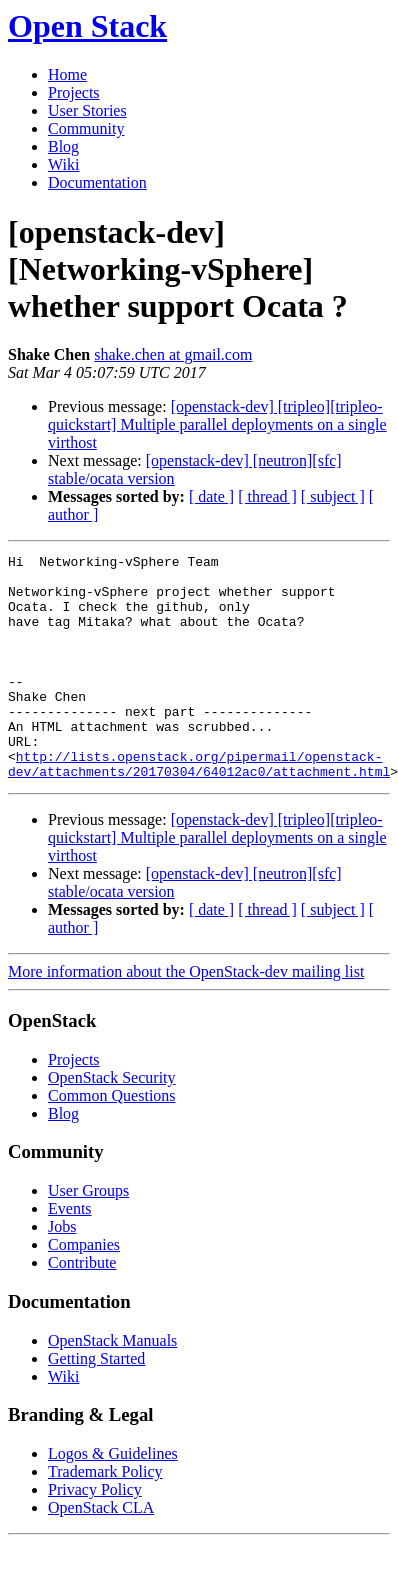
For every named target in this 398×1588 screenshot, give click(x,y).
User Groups (88, 1235)
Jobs (62, 1271)
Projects (74, 92)
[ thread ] (267, 496)
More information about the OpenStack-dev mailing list (186, 1016)
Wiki (63, 164)
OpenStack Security (112, 1122)
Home (67, 74)
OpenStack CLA (101, 1552)
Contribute (82, 1307)
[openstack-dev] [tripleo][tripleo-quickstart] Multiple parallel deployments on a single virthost (217, 424)
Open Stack (87, 26)
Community (86, 128)
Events (70, 1253)
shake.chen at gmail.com (173, 354)
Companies (84, 1289)
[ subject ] (333, 496)
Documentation (97, 182)
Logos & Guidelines (113, 1498)
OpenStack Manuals (112, 1385)
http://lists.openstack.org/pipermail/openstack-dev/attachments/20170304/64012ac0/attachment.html (199, 807)
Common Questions (112, 1140)
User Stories (87, 110)
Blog (63, 146)
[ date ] (211, 496)
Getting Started (96, 1403)
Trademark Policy (105, 1516)
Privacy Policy (95, 1534)
